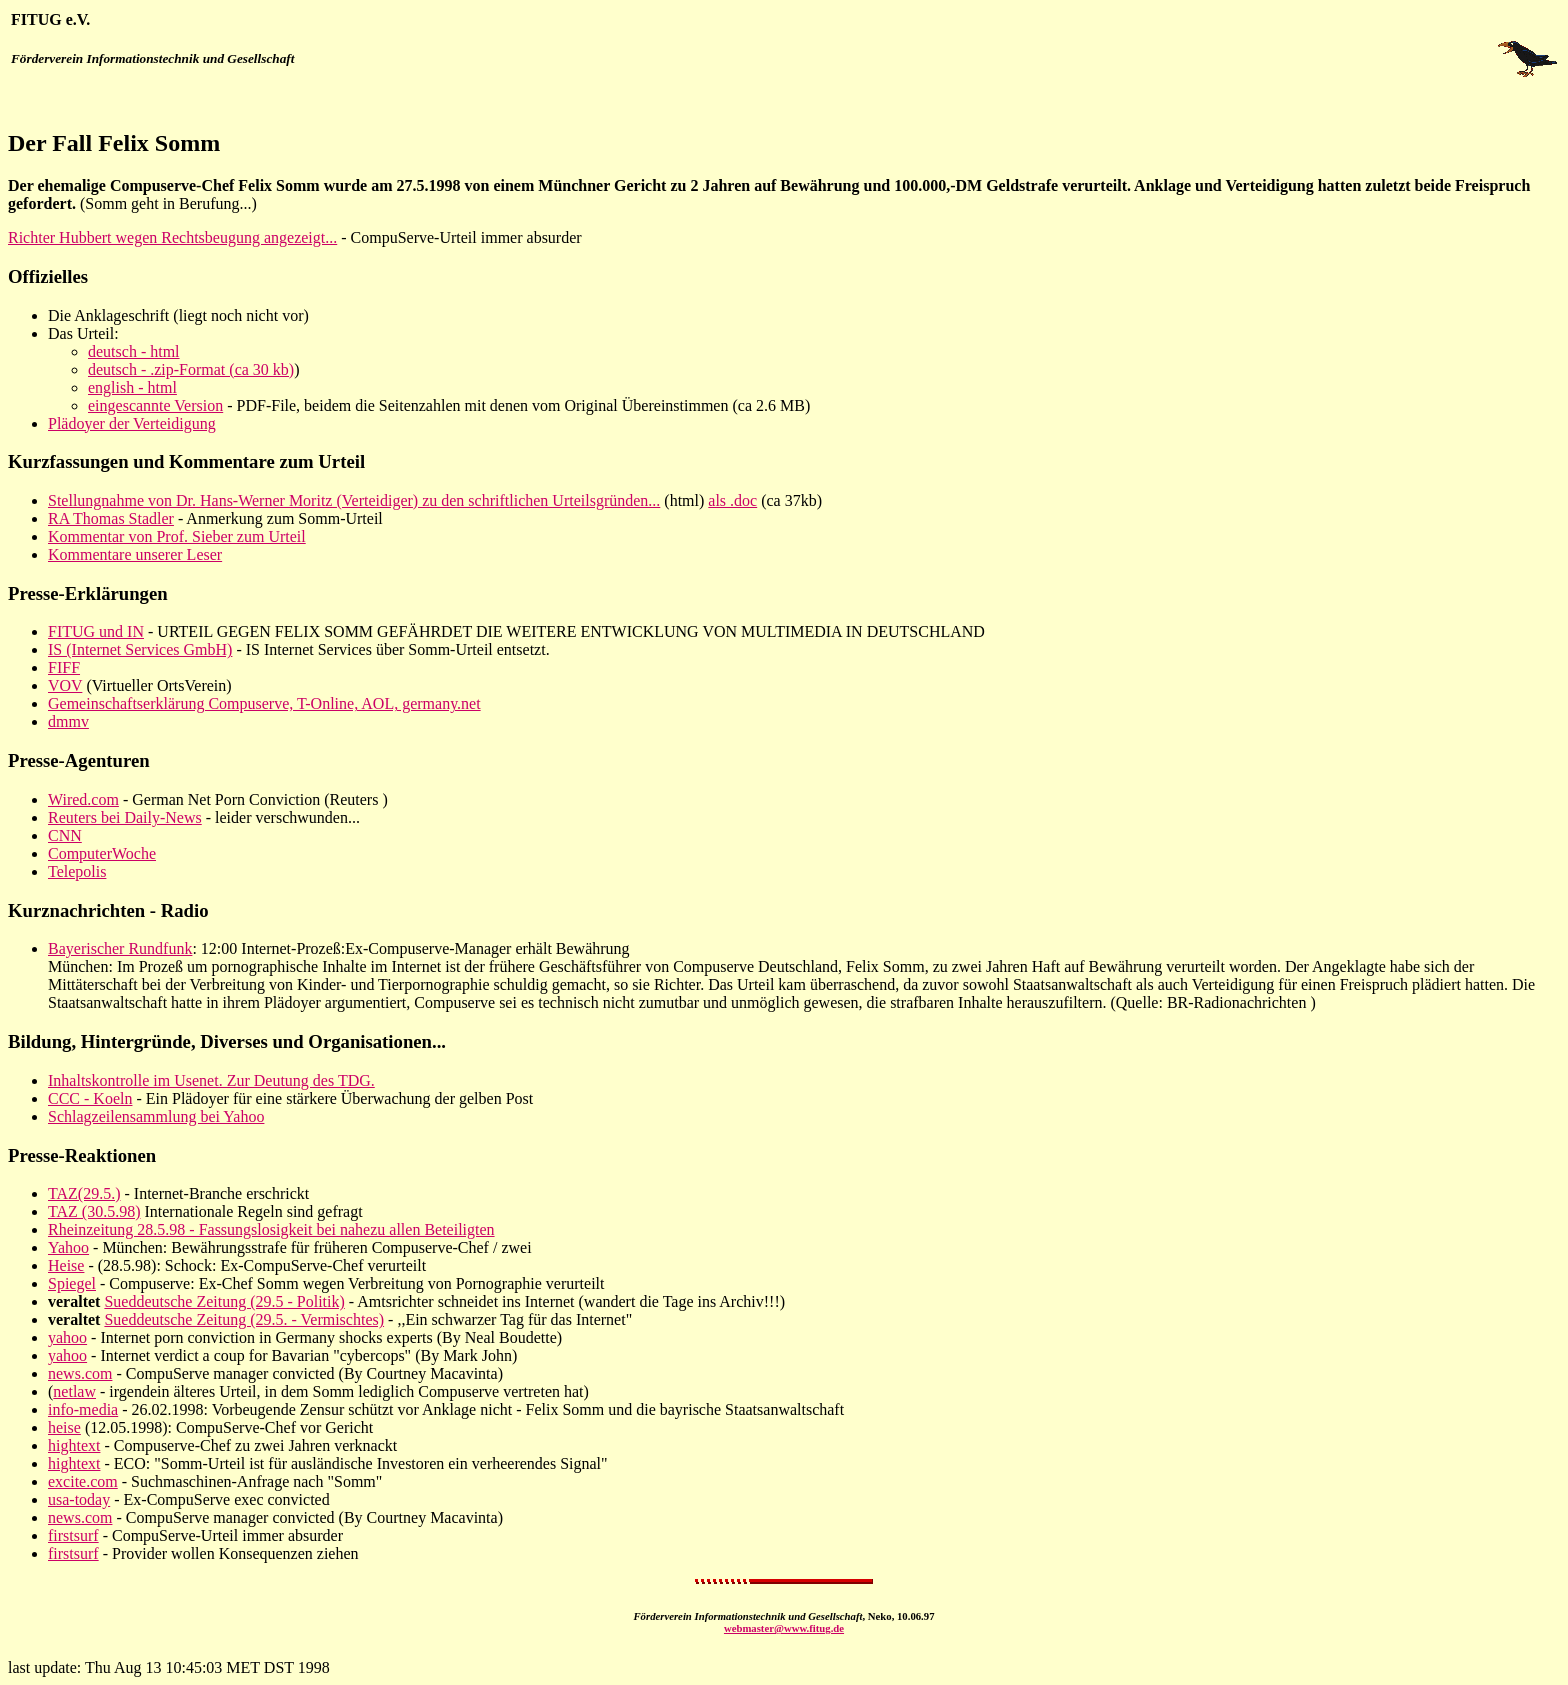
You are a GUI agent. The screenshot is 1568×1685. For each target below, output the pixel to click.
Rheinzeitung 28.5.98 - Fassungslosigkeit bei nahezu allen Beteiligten (271, 1229)
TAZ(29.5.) (84, 1193)
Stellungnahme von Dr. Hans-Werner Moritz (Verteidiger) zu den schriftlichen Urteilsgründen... (354, 500)
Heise (66, 1265)
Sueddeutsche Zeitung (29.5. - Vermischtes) (244, 1319)
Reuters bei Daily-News (125, 817)
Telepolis (77, 871)
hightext (74, 1445)
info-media (83, 1409)
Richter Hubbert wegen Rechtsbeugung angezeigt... (172, 237)
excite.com (83, 1481)
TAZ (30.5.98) (94, 1211)
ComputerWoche (102, 853)
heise (64, 1427)
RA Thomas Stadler (111, 518)
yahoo (67, 1337)
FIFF (64, 667)
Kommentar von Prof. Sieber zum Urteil (177, 536)
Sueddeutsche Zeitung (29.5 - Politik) (224, 1301)
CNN (65, 835)
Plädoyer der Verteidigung (132, 423)
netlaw (74, 1391)
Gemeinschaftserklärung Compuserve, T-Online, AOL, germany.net (264, 703)
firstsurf (73, 1535)
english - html (132, 387)
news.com (80, 1373)
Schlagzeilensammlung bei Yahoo (156, 1116)
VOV (65, 685)
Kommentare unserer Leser (135, 554)
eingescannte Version (155, 405)
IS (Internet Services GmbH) (140, 649)
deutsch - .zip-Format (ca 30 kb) (191, 369)
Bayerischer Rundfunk (120, 948)
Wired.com (83, 799)
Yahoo (68, 1247)
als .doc (732, 500)
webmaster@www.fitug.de (784, 1628)
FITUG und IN (96, 631)
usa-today (79, 1499)
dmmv (68, 721)
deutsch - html (134, 351)
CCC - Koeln (90, 1098)
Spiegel (72, 1283)
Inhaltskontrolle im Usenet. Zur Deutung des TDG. (211, 1080)
